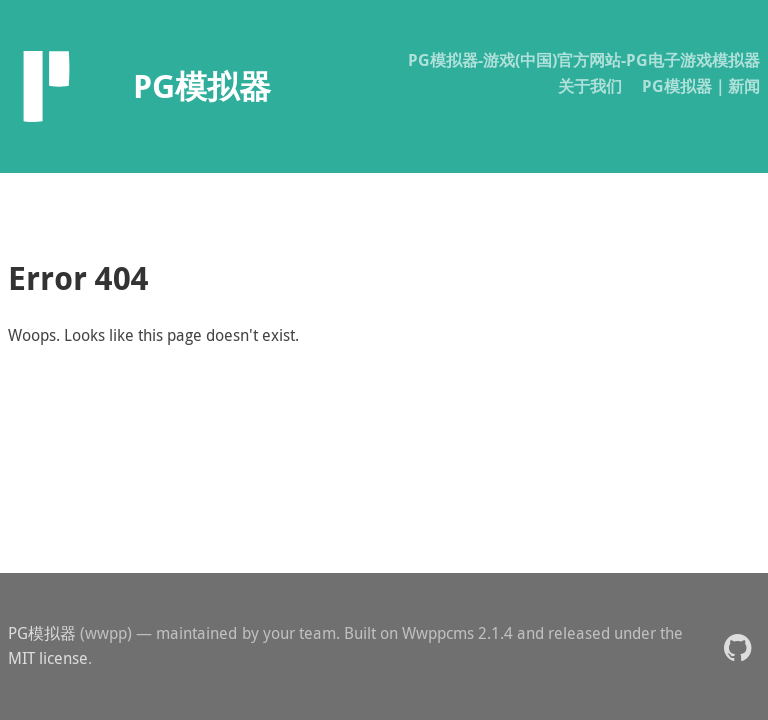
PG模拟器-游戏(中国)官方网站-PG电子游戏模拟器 (584, 60)
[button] (737, 646)
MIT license (48, 658)
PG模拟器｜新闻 (701, 86)
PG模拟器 (42, 633)
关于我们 (590, 86)
